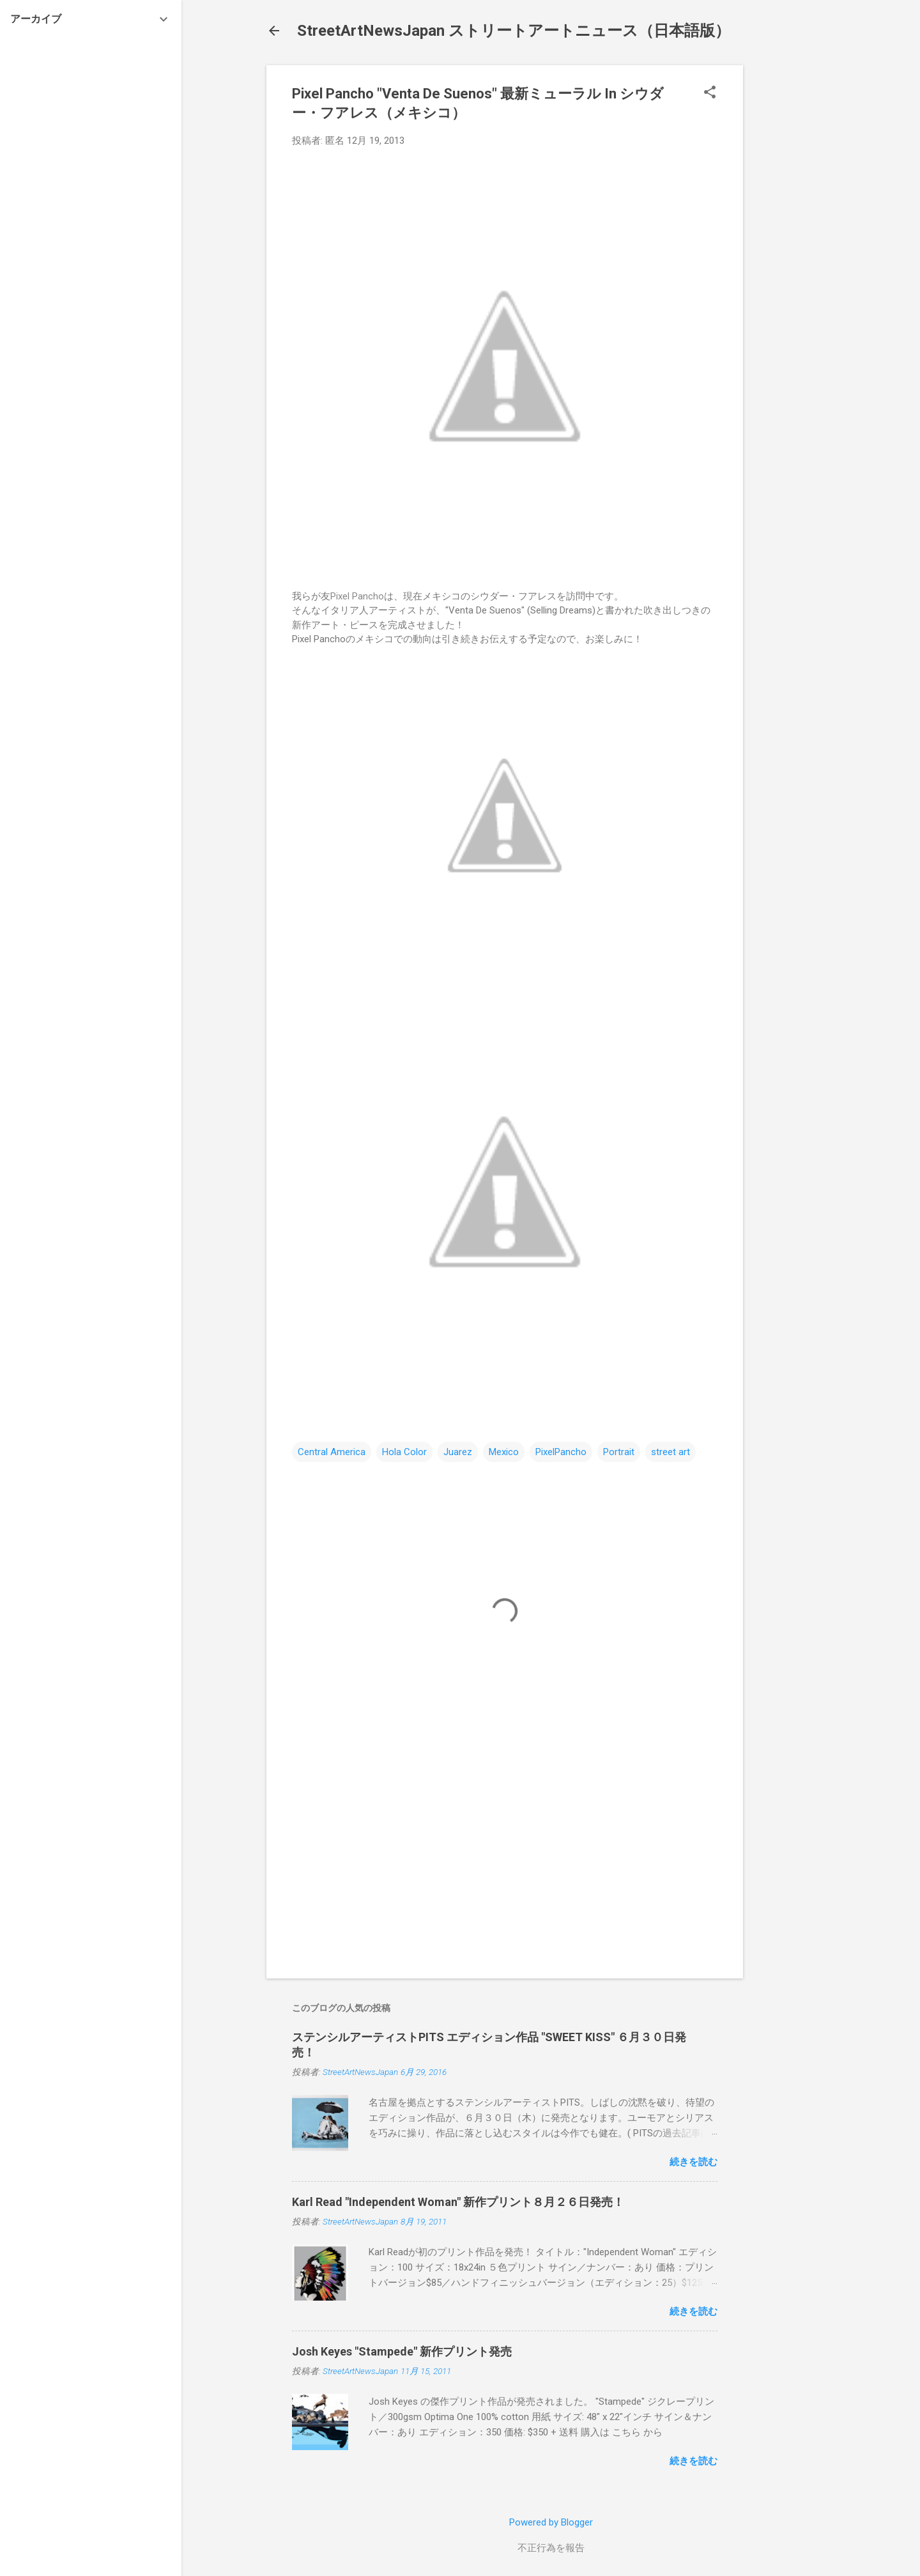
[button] (709, 93)
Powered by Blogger (551, 2522)
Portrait (618, 1452)
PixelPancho (560, 1452)
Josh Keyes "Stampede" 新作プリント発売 (402, 2351)
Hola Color (404, 1452)
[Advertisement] (794, 257)
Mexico (504, 1452)
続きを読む (693, 2162)
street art (670, 1452)
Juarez (457, 1452)
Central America (331, 1452)
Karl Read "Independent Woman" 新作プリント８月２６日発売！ (458, 2202)
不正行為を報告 (551, 2548)
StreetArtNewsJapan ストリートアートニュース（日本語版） (513, 31)
